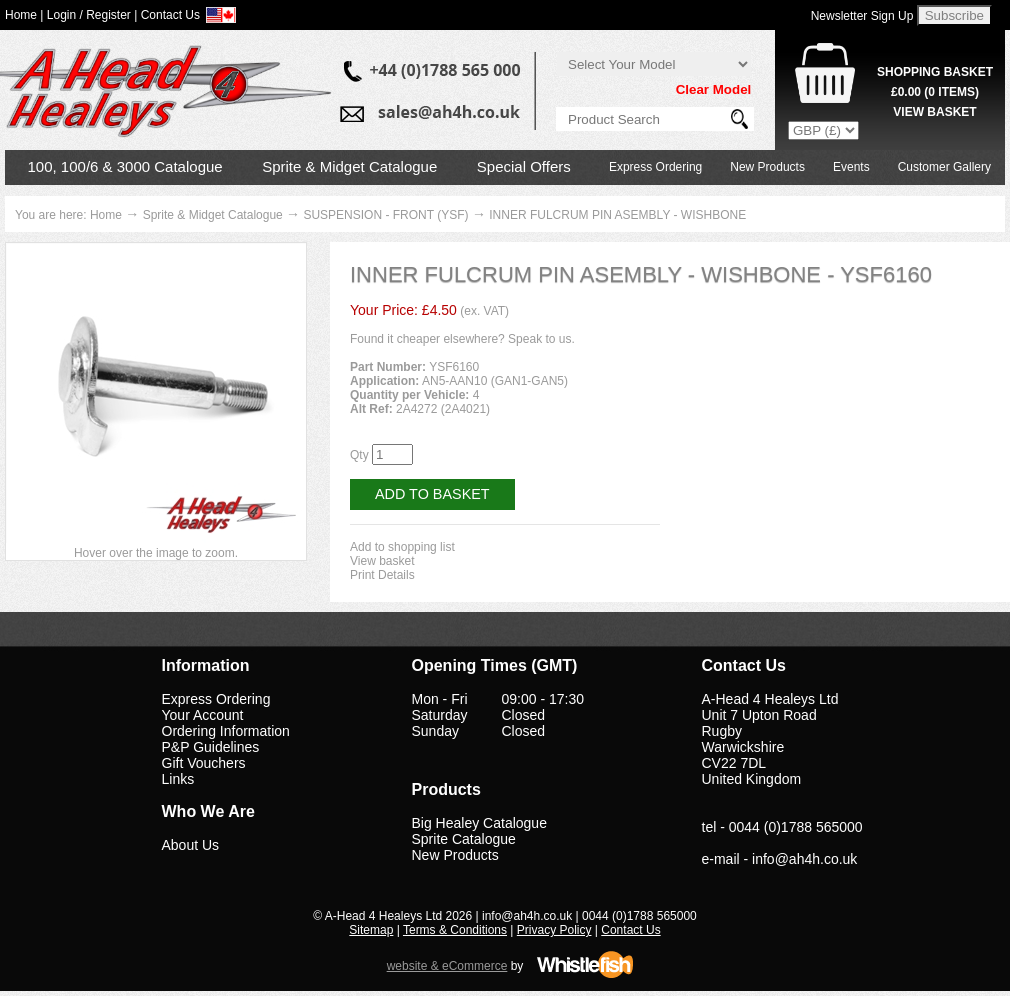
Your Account (203, 715)
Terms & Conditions (455, 930)
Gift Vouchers (204, 763)
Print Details (382, 575)
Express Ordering (655, 167)
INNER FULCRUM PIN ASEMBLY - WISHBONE (617, 215)
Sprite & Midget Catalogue (349, 166)
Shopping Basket (935, 72)
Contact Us (630, 930)
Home (106, 215)
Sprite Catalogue (464, 839)
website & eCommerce (447, 966)
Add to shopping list (402, 547)
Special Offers (524, 166)
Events (851, 167)
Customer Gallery (944, 167)
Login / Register (89, 15)
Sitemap (371, 930)
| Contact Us (167, 15)
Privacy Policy (554, 930)
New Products (767, 167)
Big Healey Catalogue (479, 823)
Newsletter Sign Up (862, 16)
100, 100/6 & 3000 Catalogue (125, 166)
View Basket (934, 112)
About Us (191, 845)
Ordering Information (226, 731)
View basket (382, 561)
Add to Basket (432, 494)
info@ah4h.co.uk (804, 859)
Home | (24, 15)
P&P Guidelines (211, 747)
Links (178, 779)
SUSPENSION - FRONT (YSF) (385, 215)
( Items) (935, 92)
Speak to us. (541, 339)
